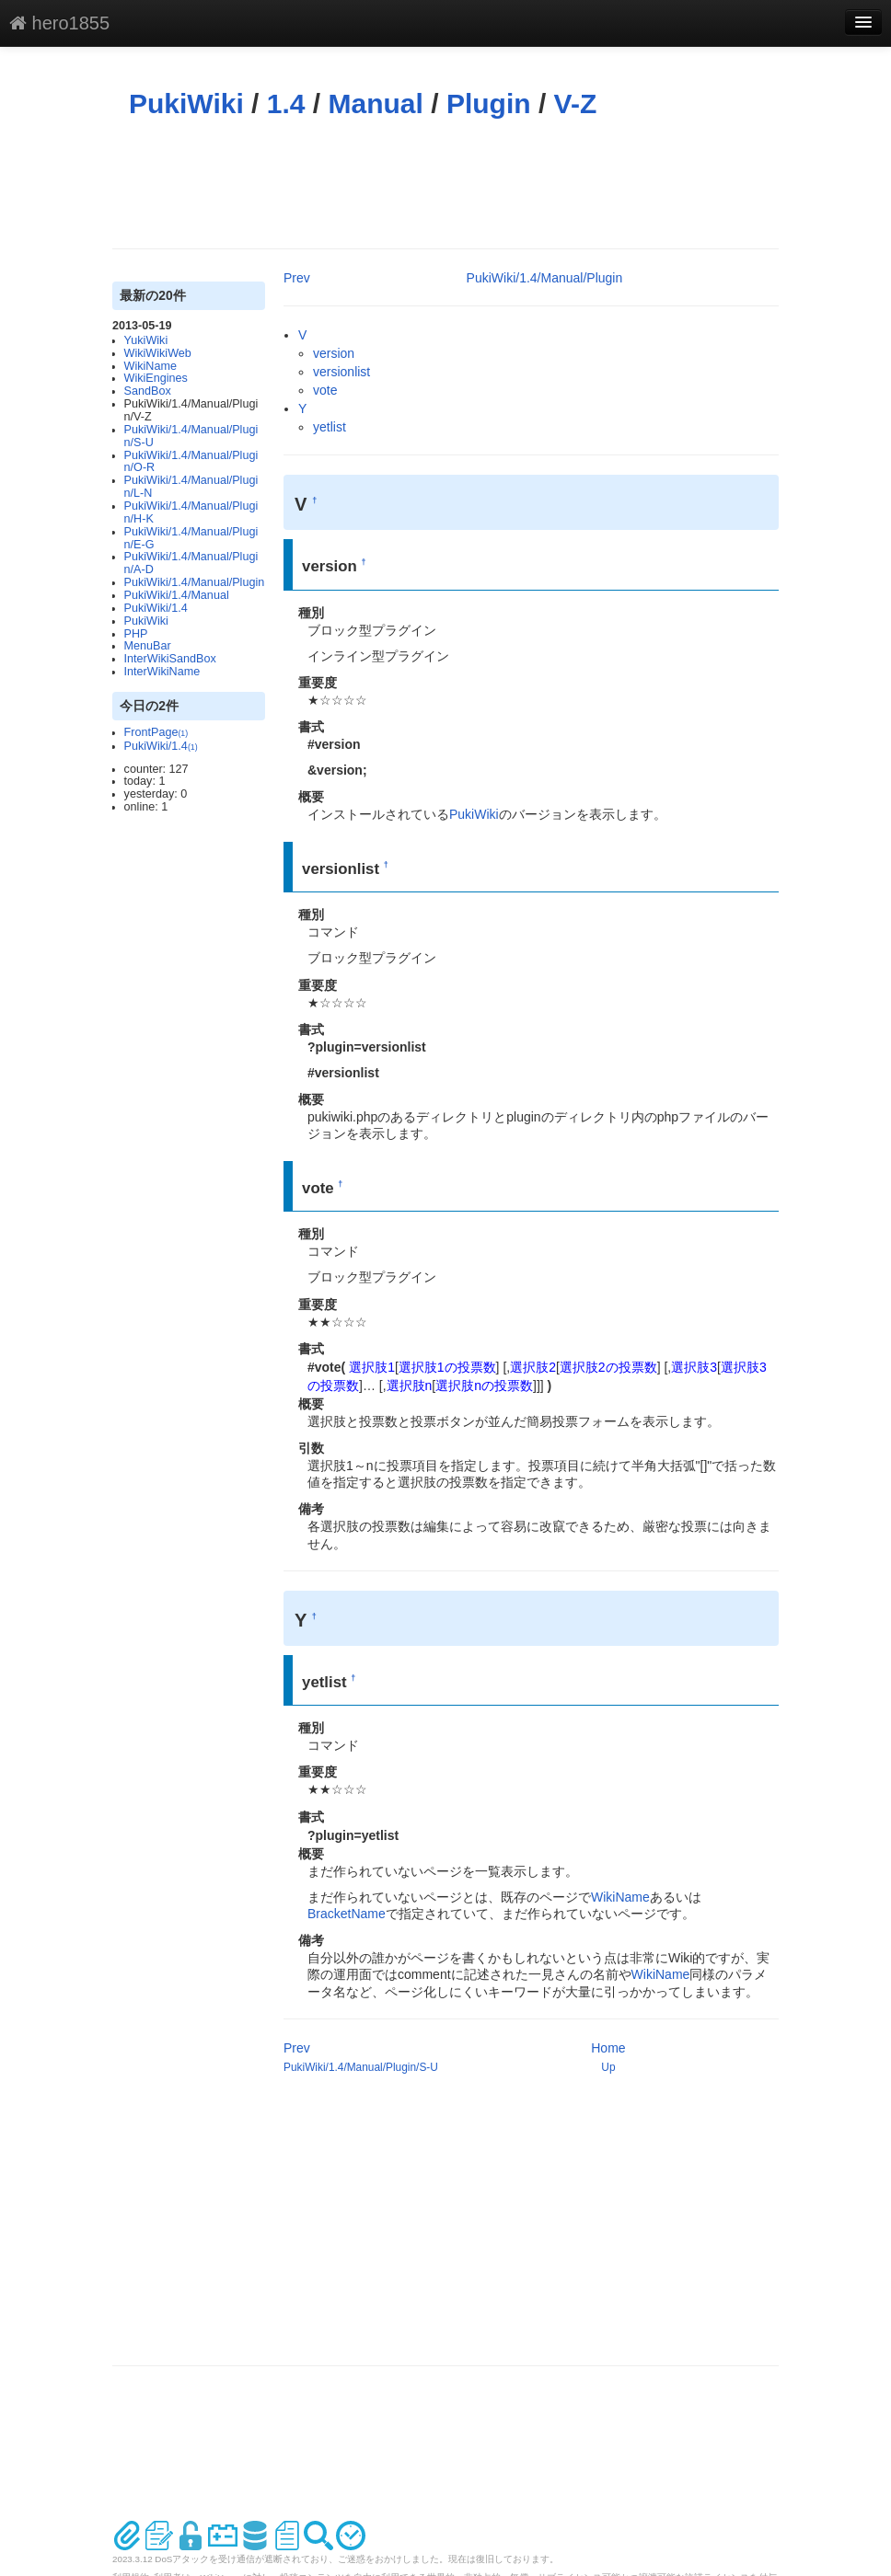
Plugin (488, 103)
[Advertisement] (447, 184)
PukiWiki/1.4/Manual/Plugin (194, 582)
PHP (136, 633)
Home (608, 2048)
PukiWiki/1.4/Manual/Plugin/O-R (191, 462)
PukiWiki (186, 103)
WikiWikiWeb (157, 353)
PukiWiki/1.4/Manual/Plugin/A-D (191, 563)
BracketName (346, 1913)
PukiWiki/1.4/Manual (176, 595)
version (333, 353)
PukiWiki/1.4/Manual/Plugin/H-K (191, 512)
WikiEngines (156, 378)
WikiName (150, 366)
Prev (297, 277)
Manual (376, 103)
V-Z (575, 103)
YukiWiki (146, 340)
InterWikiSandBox (170, 658)
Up (608, 2067)
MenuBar (147, 645)
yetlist (329, 427)
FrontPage (156, 732)
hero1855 (59, 23)
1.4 (286, 103)
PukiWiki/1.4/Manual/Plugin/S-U (191, 436)
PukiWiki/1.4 (156, 608)
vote (325, 390)
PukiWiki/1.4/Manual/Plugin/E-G (191, 538)
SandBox (147, 391)
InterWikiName (162, 671)
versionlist (341, 371)
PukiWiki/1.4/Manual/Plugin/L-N (191, 487)
